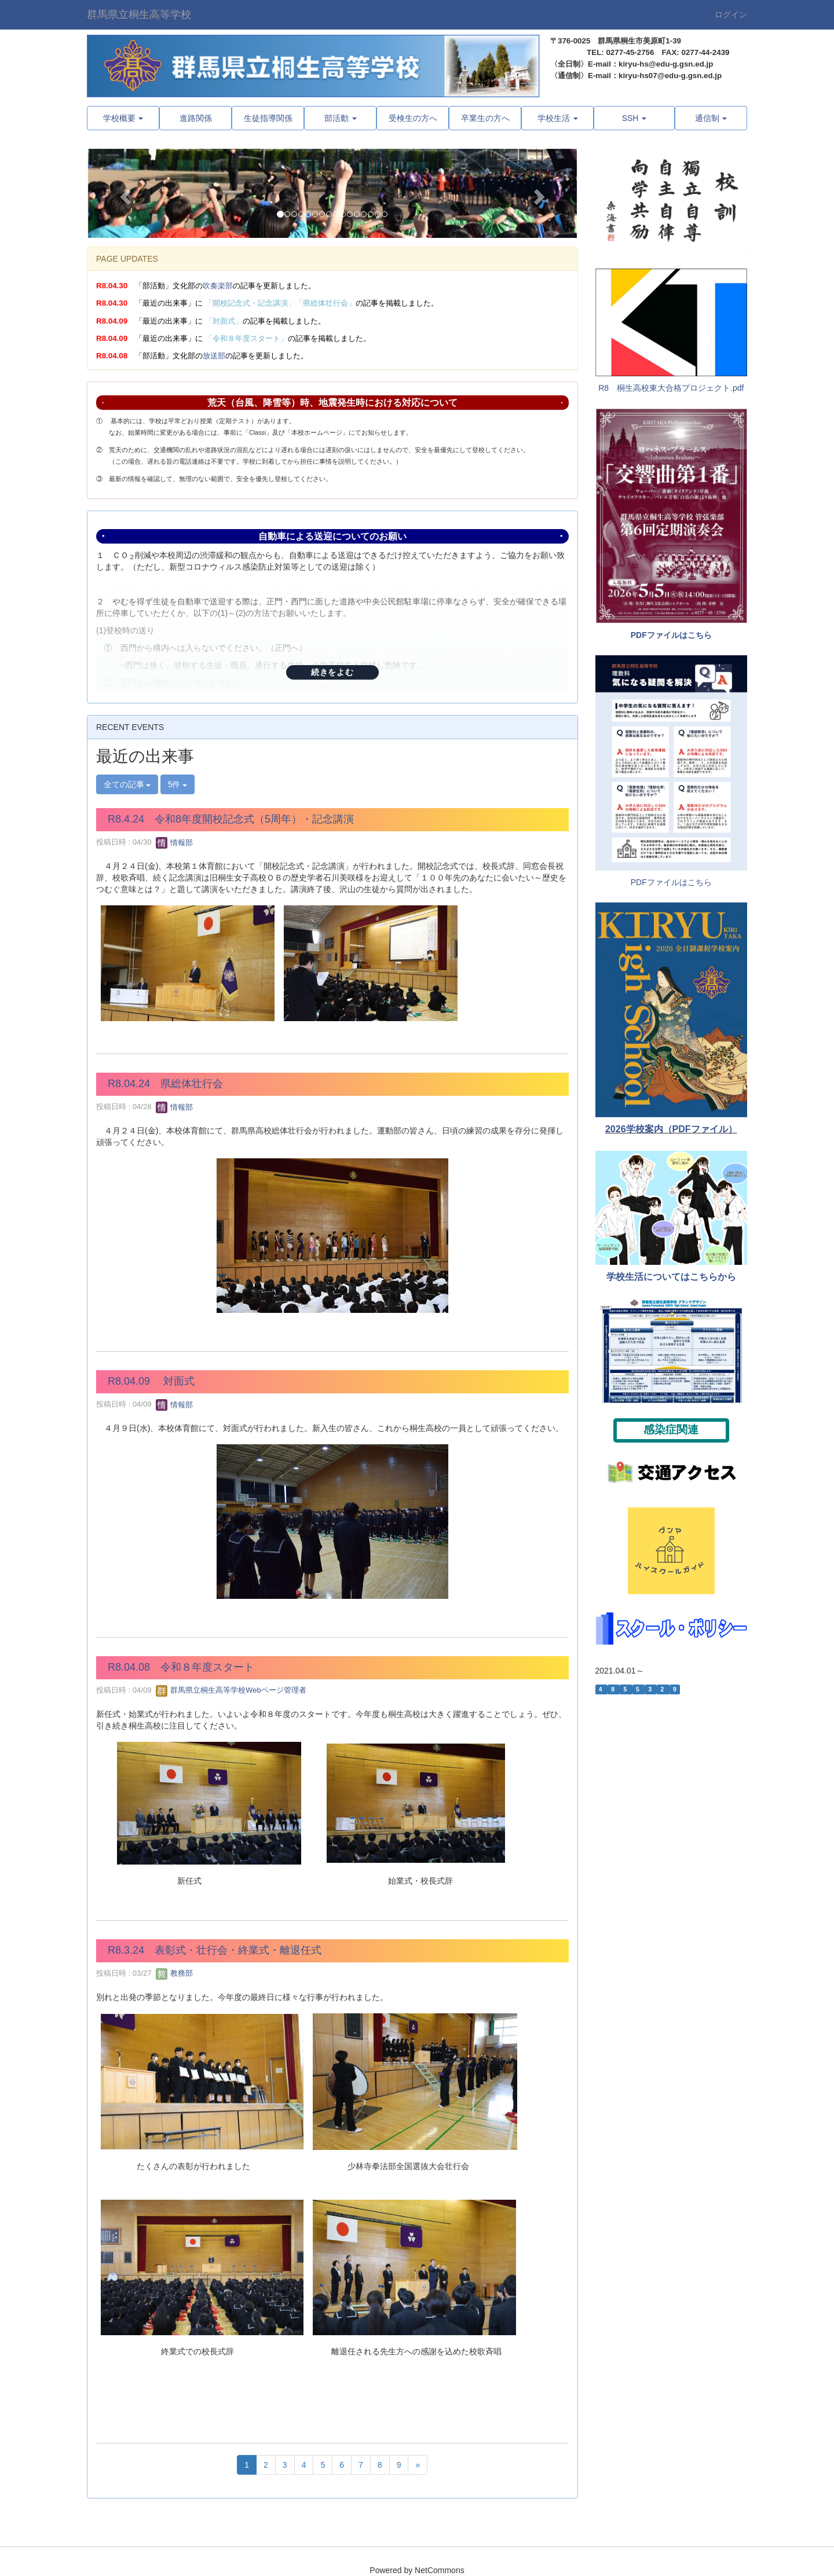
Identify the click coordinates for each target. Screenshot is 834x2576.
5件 (178, 784)
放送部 (214, 355)
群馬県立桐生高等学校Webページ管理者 (231, 1690)
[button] (123, 193)
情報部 (174, 842)
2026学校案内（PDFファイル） (671, 1129)
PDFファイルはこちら (671, 635)
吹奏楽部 (218, 285)
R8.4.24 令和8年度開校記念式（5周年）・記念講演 (231, 819)
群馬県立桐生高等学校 (139, 14)
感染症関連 (670, 1429)
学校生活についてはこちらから (671, 1277)
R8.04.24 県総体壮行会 (165, 1083)
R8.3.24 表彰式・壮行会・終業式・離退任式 (214, 1950)
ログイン (731, 14)
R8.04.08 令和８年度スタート (181, 1667)
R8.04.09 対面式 (151, 1381)
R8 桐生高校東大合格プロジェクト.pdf (671, 387)
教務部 (174, 1973)
